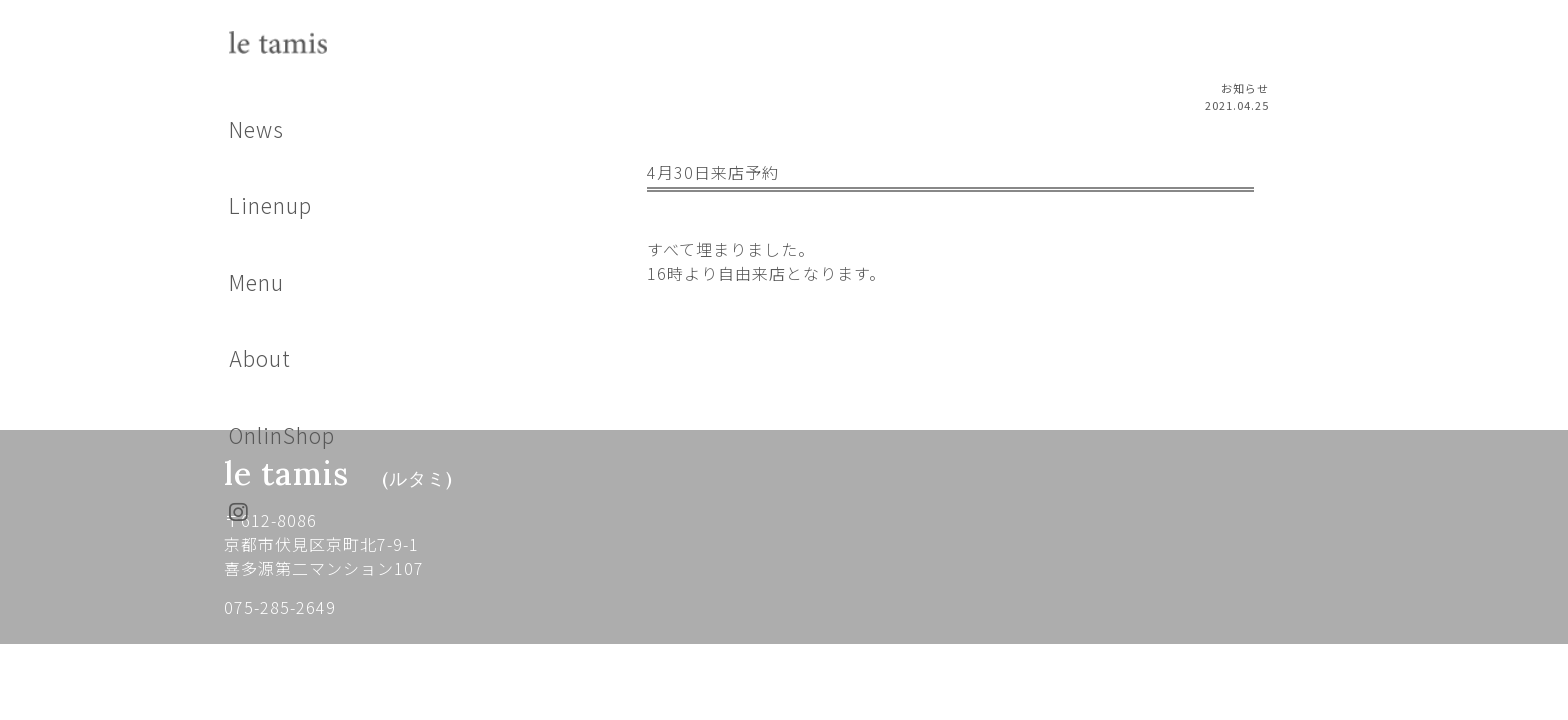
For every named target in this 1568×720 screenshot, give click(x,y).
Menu (256, 282)
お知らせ (1245, 88)
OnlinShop (282, 435)
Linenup (270, 205)
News (256, 129)
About (260, 358)
